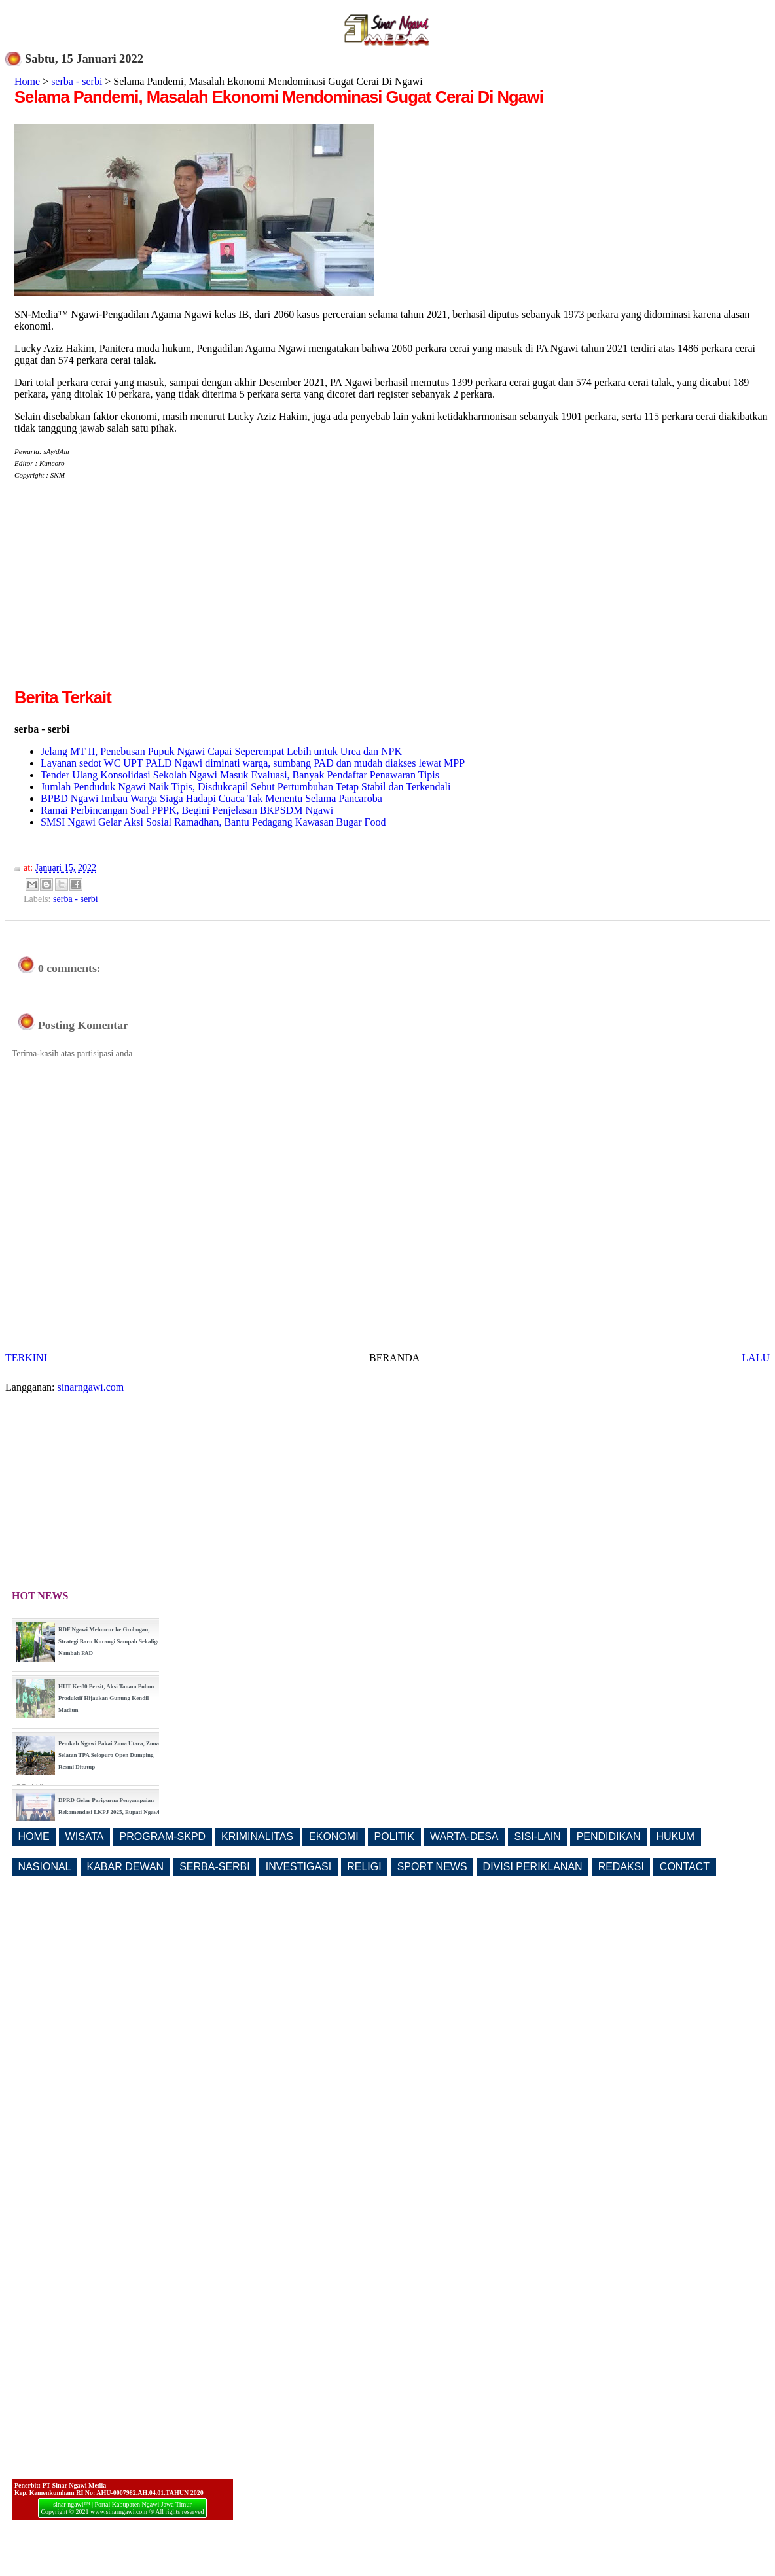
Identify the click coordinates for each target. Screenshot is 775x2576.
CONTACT (685, 1866)
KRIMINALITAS (257, 1836)
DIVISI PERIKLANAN (533, 1866)
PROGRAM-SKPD (163, 1836)
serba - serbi (76, 81)
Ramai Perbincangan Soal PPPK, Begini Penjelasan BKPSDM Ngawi (187, 810)
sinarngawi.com (91, 1387)
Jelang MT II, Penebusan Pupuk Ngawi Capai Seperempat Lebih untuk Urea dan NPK (221, 751)
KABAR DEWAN (125, 1866)
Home (27, 81)
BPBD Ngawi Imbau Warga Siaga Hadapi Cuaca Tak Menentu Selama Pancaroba (211, 798)
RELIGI (364, 1866)
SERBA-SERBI (214, 1866)
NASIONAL (44, 1866)
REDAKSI (621, 1866)
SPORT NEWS (432, 1866)
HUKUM (675, 1836)
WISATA (84, 1836)
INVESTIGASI (298, 1866)
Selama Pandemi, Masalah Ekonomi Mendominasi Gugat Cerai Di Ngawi (278, 97)
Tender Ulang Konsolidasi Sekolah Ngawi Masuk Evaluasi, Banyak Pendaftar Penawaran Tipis (240, 774)
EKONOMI (334, 1836)
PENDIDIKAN (609, 1836)
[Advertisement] (124, 594)
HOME (34, 1836)
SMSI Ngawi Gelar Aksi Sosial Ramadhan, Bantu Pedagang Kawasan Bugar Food (213, 821)
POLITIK (394, 1836)
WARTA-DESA (464, 1836)
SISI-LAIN (537, 1836)
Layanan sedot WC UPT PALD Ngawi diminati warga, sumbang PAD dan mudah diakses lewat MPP (253, 763)
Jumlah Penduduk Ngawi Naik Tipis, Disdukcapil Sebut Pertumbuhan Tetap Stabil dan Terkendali (245, 786)
